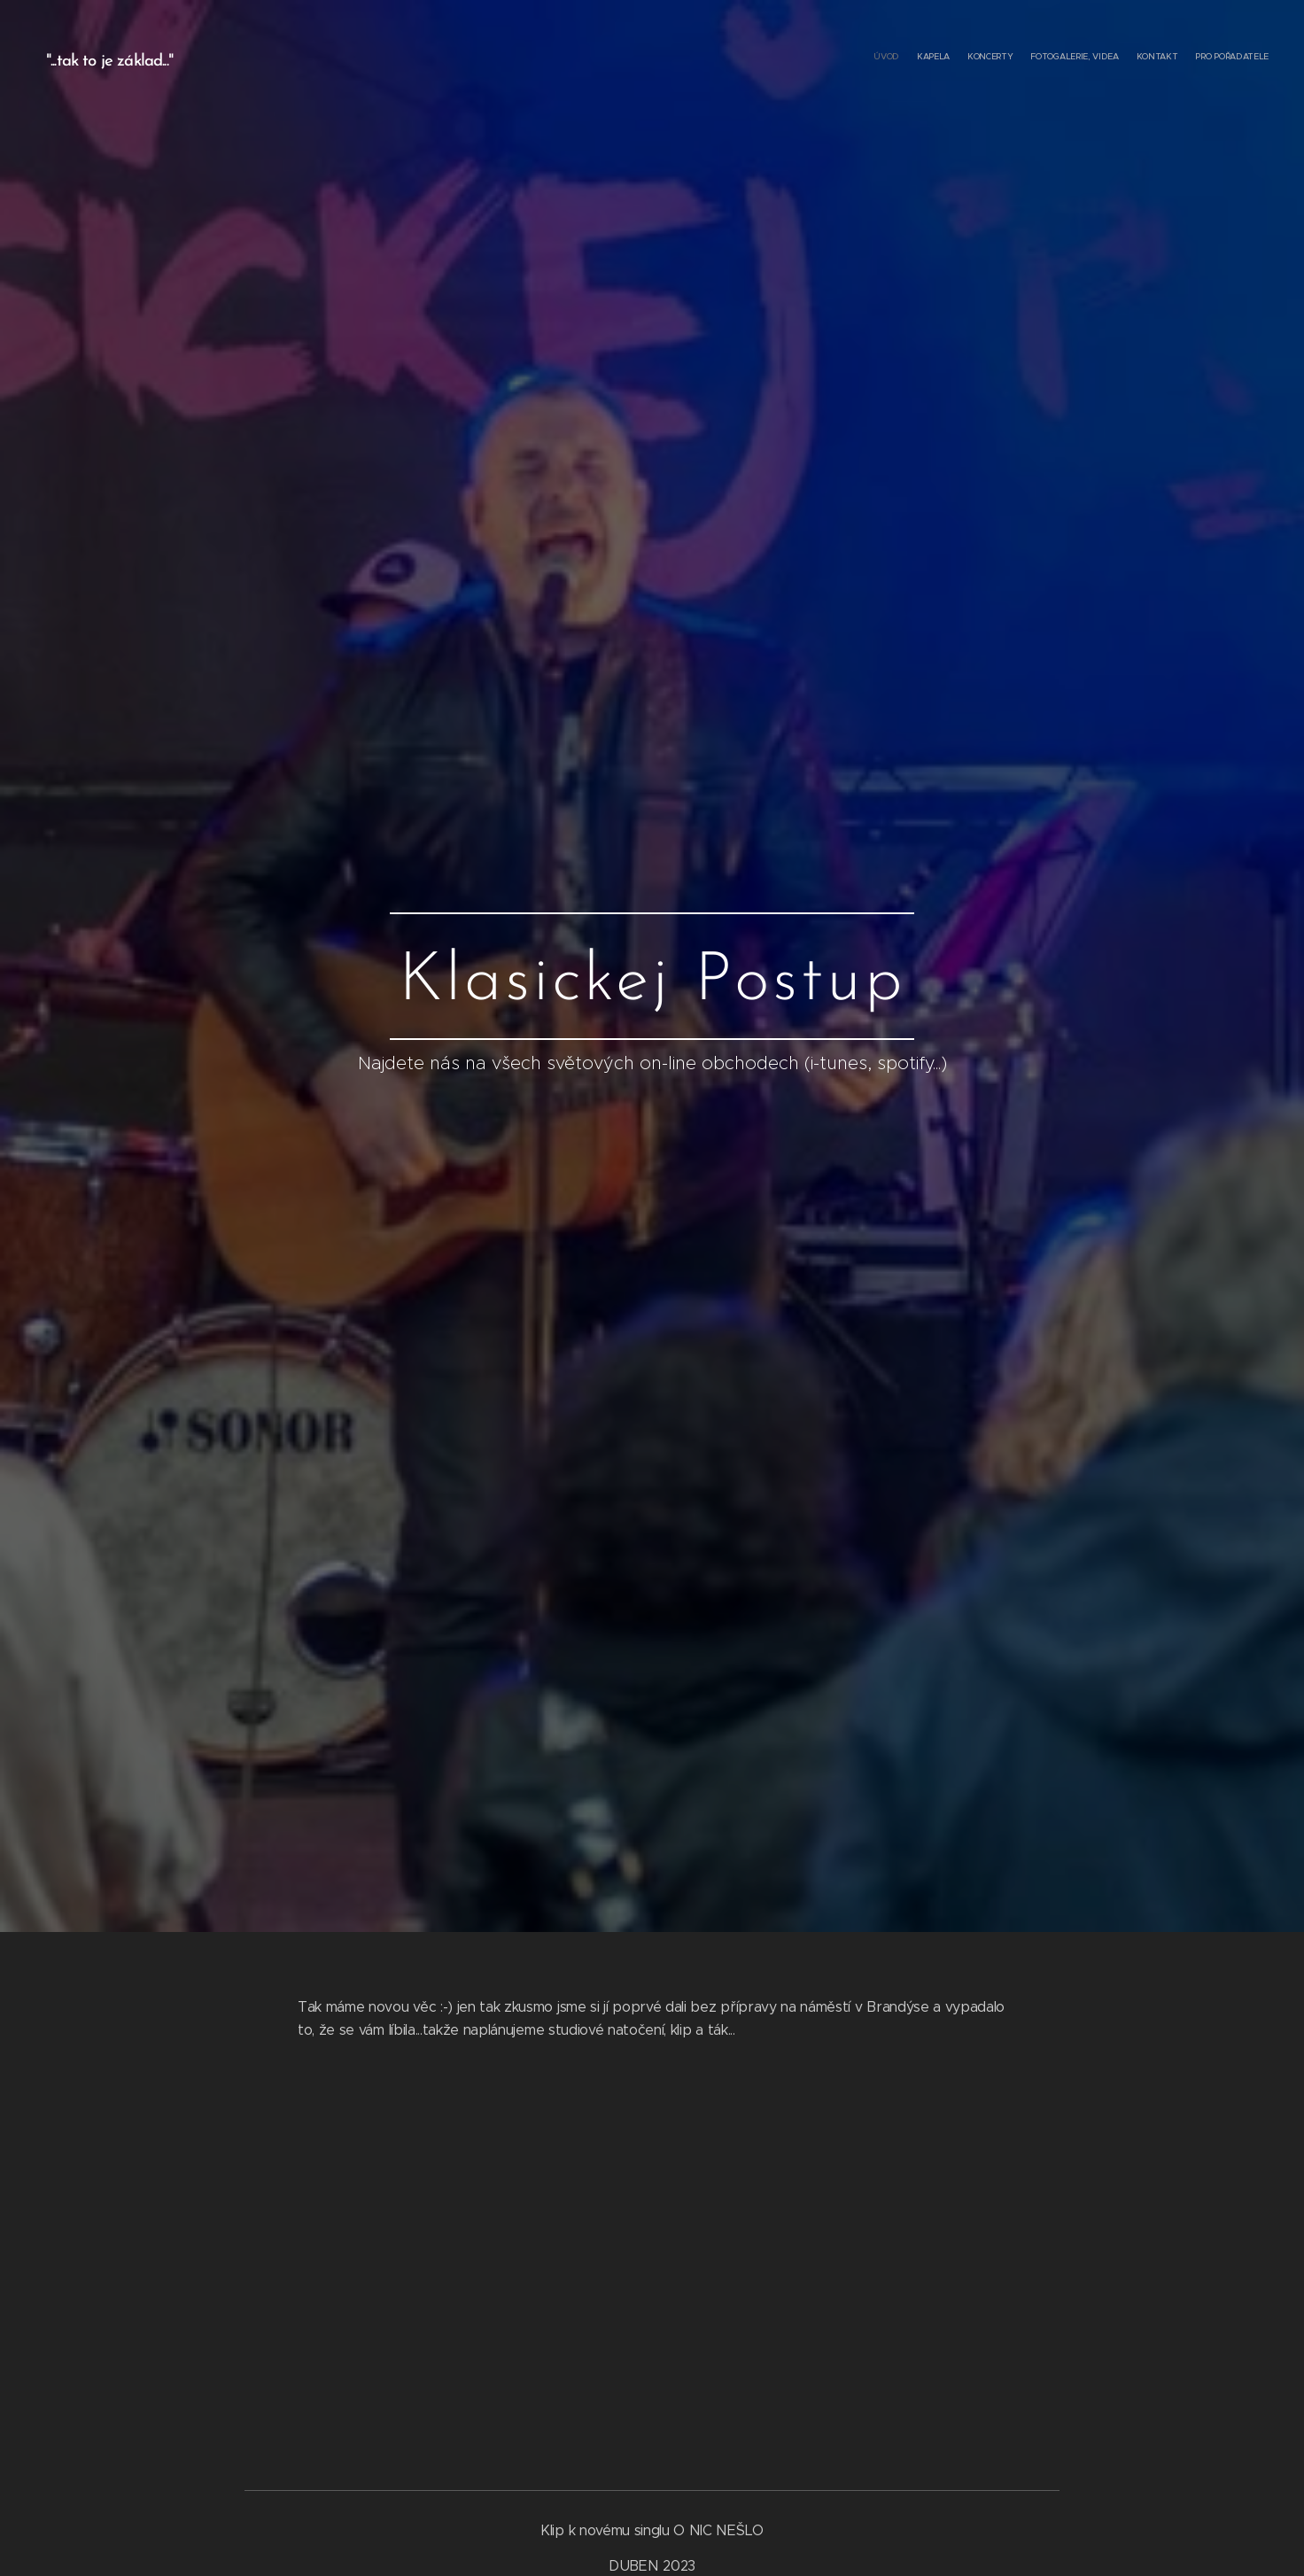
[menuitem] (1182, 57)
